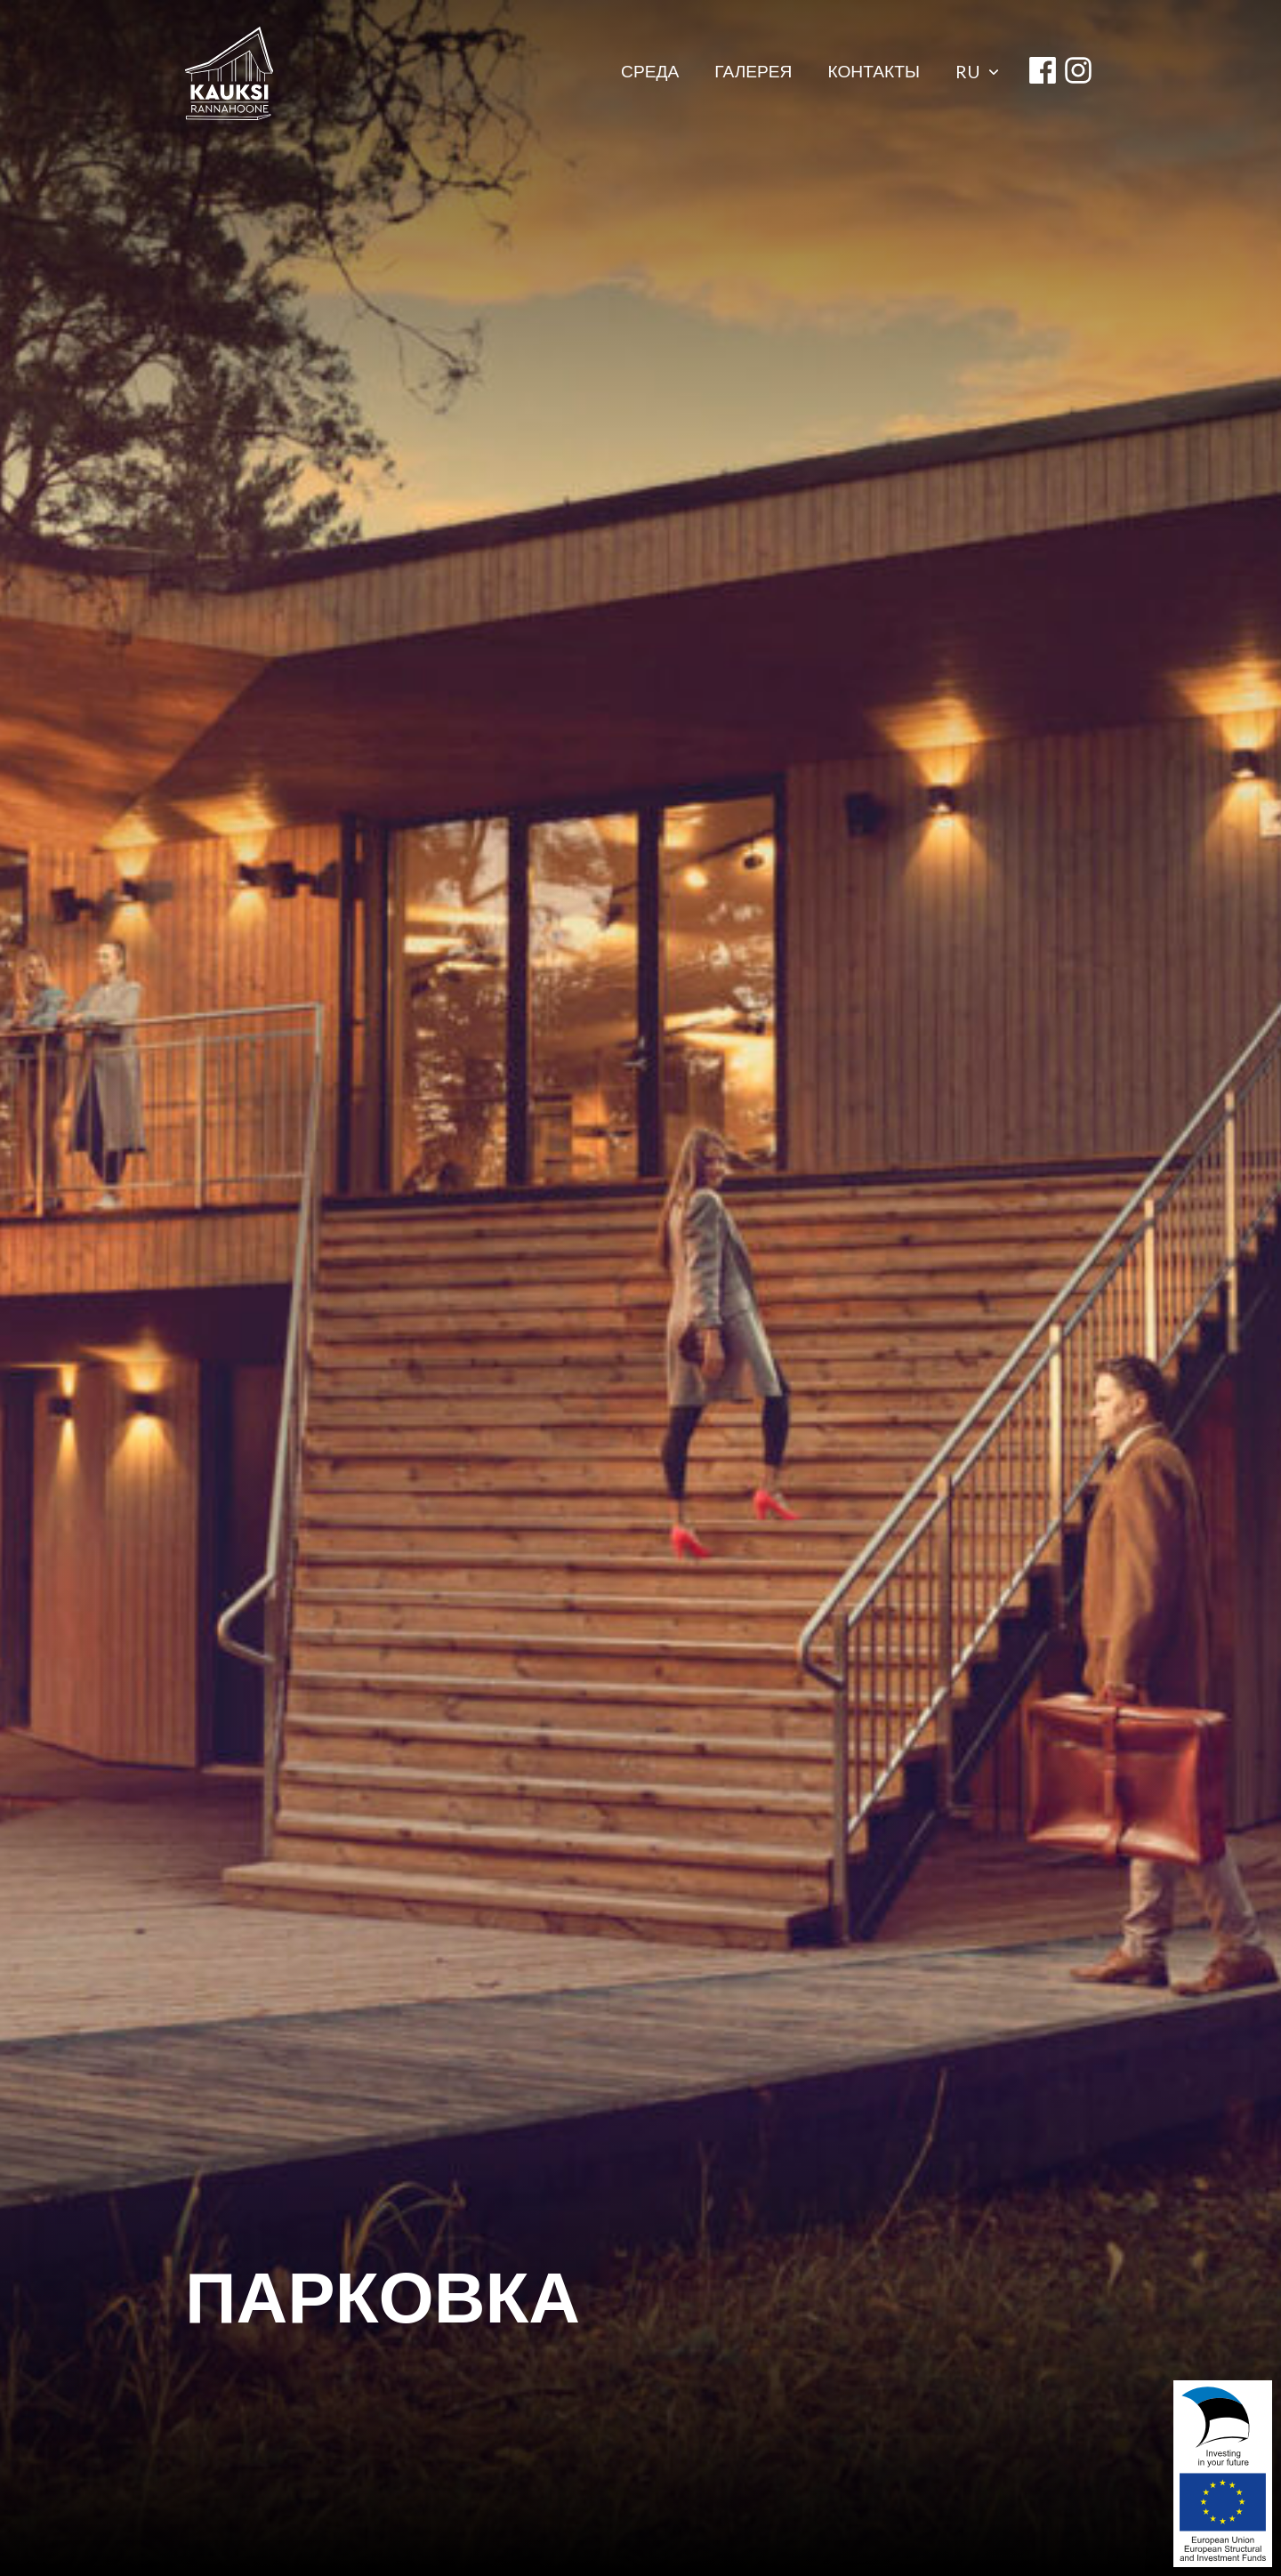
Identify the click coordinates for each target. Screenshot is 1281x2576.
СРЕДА (650, 73)
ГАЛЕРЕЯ (753, 73)
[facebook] (1042, 72)
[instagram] (1078, 72)
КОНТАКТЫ (873, 73)
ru (976, 71)
